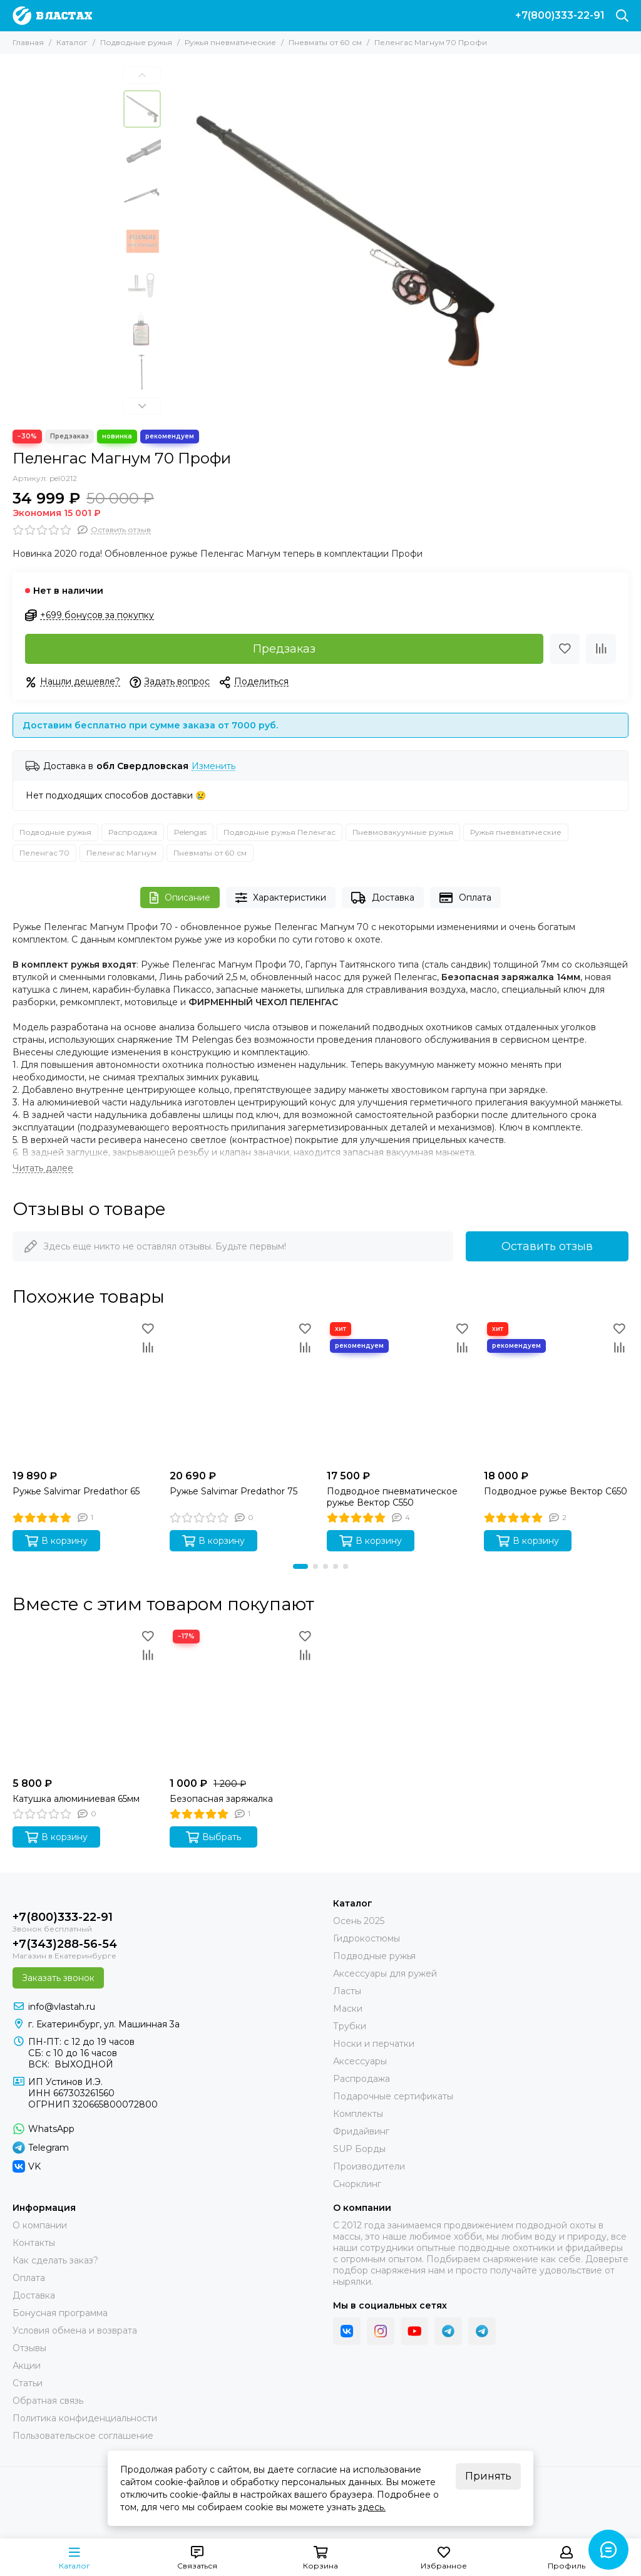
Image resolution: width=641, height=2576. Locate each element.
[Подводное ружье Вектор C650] (556, 1391)
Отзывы (29, 2348)
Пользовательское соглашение (83, 2435)
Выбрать (213, 1837)
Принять (488, 2476)
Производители (369, 2166)
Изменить (213, 766)
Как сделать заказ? (55, 2260)
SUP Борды (359, 2148)
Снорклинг (357, 2184)
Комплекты (358, 2113)
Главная (28, 42)
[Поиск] (622, 15)
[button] (142, 75)
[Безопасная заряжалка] (242, 1699)
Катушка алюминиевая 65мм (76, 1798)
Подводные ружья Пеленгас (279, 832)
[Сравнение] (601, 649)
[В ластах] (52, 15)
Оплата (465, 898)
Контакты (34, 2242)
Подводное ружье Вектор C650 (555, 1491)
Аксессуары (360, 2061)
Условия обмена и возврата (75, 2330)
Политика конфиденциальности (85, 2418)
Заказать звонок (58, 1978)
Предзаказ (284, 649)
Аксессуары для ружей (385, 1973)
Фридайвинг (361, 2131)
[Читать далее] (43, 1168)
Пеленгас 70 (44, 852)
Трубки (349, 2026)
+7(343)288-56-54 (65, 1944)
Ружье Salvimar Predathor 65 (76, 1491)
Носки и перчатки (373, 2043)
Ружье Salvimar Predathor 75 (233, 1491)
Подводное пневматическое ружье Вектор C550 (392, 1497)
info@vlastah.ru (61, 2006)
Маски (347, 2008)
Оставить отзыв (547, 1246)
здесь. (372, 2507)
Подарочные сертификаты (393, 2096)
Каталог (72, 42)
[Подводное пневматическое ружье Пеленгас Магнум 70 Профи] (342, 241)
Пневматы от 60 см (325, 42)
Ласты (347, 1991)
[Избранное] (565, 649)
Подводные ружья (136, 42)
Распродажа (132, 832)
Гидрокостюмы (366, 1938)
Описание (180, 898)
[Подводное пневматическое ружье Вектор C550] (399, 1391)
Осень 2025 (358, 1921)
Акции (27, 2365)
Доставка (382, 898)
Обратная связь (48, 2400)
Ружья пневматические (230, 42)
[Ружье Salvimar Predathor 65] (85, 1391)
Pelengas (190, 832)
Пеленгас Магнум (121, 852)
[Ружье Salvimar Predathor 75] (242, 1391)
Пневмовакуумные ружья (402, 832)
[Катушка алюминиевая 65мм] (85, 1699)
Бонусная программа (60, 2313)
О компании (40, 2225)
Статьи (28, 2383)
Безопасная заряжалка (221, 1798)
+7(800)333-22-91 (560, 15)
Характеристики (281, 898)
